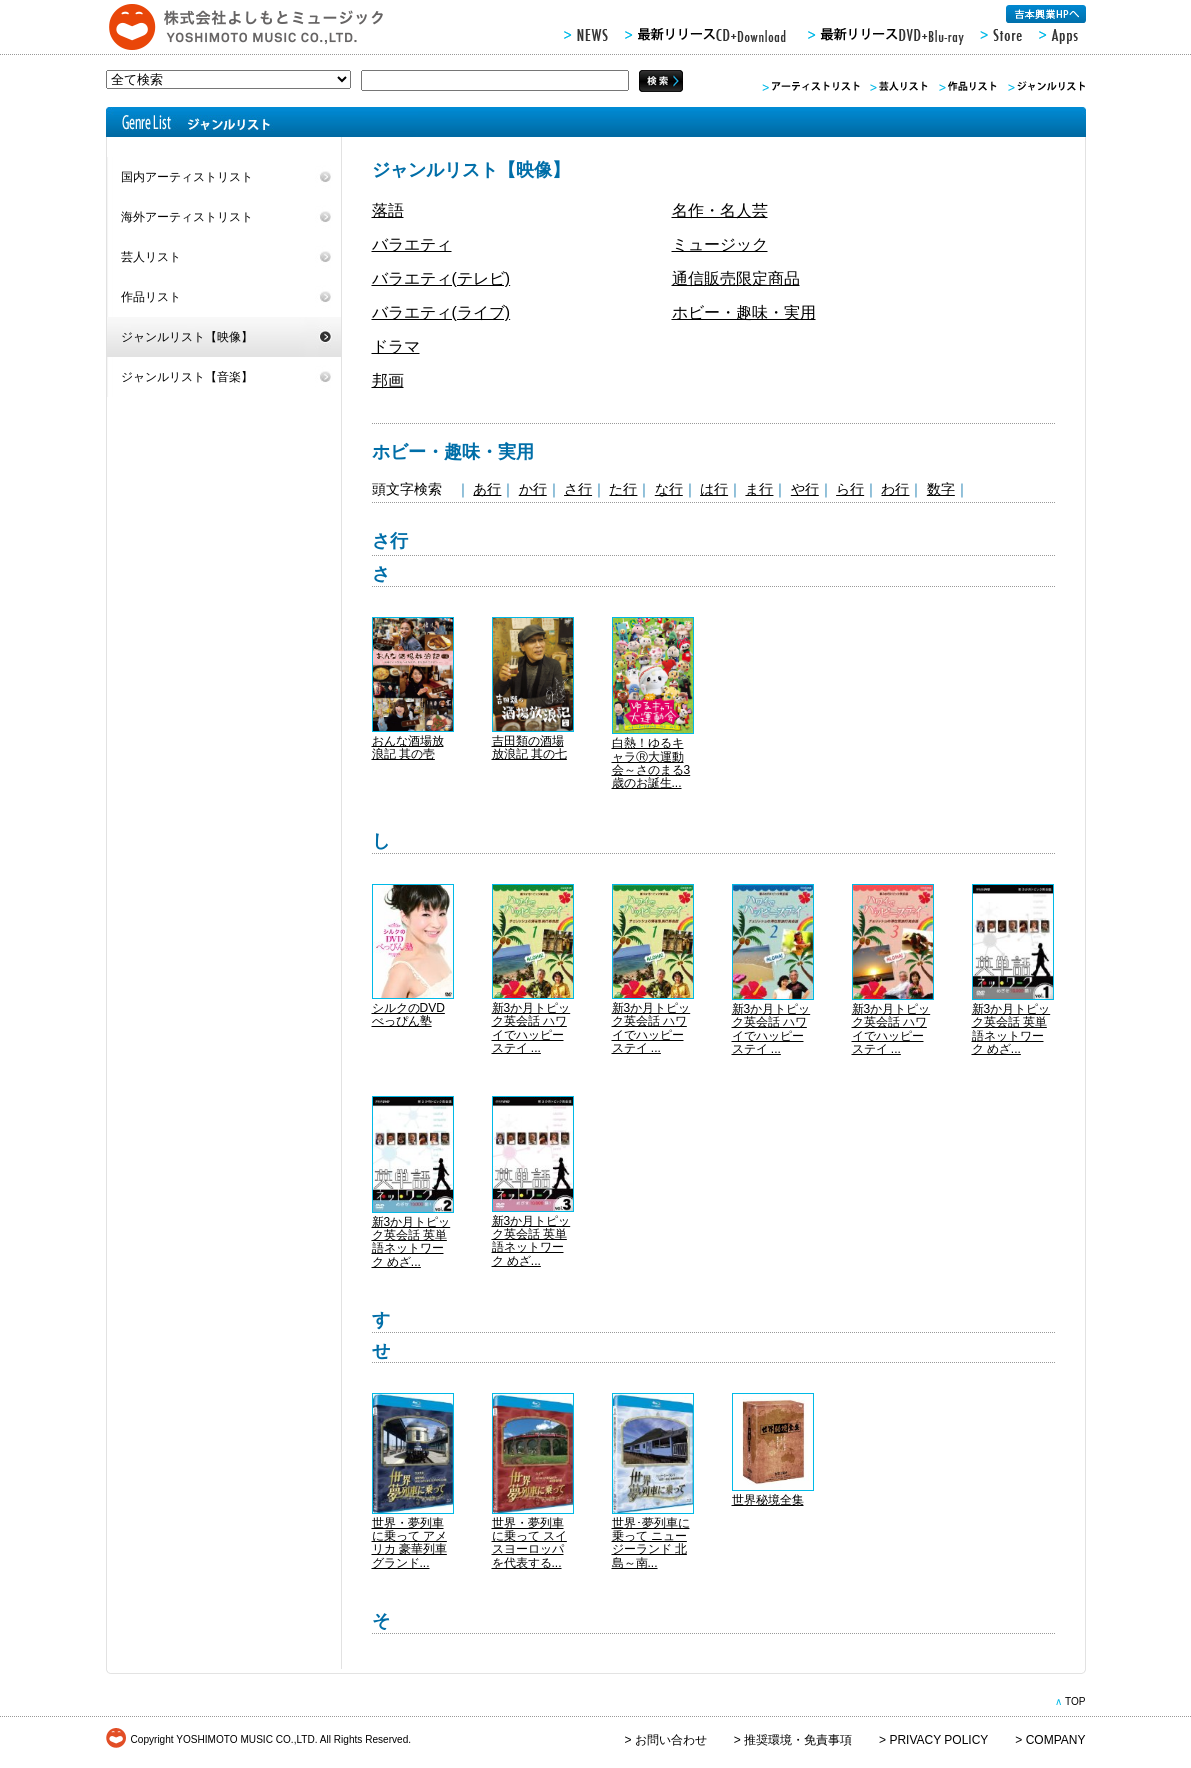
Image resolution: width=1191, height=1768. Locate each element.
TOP (1075, 1701)
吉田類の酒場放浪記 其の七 (529, 747)
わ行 (895, 489)
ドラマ (396, 346)
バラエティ (412, 244)
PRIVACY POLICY (938, 1740)
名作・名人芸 (720, 210)
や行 (805, 489)
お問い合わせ (671, 1740)
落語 (388, 210)
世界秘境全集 (768, 1500)
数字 (941, 489)
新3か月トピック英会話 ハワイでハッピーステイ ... (531, 1028)
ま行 (759, 489)
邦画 (388, 380)
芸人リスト (151, 257)
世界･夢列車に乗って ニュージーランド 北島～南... (651, 1543)
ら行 (850, 489)
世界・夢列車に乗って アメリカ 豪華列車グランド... (409, 1543)
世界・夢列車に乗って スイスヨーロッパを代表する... (529, 1543)
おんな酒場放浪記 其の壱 (408, 747)
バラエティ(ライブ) (441, 312)
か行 (533, 489)
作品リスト (151, 297)
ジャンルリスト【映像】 (187, 337)
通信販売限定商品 (736, 278)
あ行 (487, 489)
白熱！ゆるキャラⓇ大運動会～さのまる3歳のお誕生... (651, 763)
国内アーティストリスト (187, 177)
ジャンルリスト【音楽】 (187, 377)
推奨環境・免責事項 (798, 1740)
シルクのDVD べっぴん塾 (408, 1014)
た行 (623, 489)
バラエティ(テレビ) (441, 278)
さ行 (578, 489)
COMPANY (1056, 1740)
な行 (669, 489)
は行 (714, 489)
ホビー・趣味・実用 (744, 312)
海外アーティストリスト (187, 217)
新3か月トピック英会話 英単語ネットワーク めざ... (1011, 1029)
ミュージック (720, 244)
